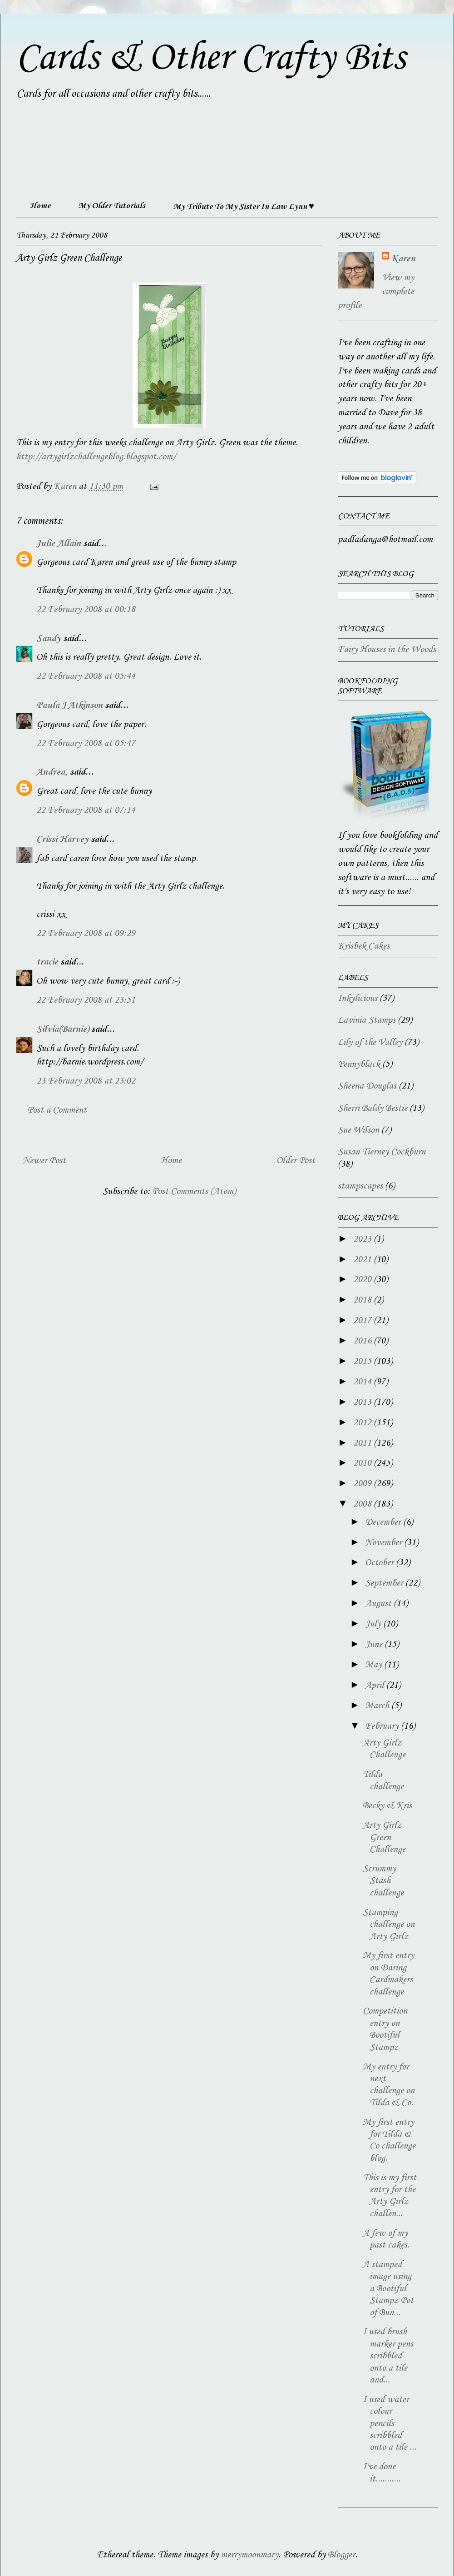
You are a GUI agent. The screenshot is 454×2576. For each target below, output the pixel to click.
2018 (363, 1300)
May (374, 1665)
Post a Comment (57, 1110)
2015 (363, 1361)
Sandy (48, 638)
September (385, 1583)
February (383, 1726)
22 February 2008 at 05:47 (85, 743)
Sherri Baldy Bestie (372, 1108)
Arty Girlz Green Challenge (384, 1837)
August (379, 1603)
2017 (363, 1320)
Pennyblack (359, 1064)
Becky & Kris (387, 1805)
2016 (363, 1341)
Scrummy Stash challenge (383, 1881)
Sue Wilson (358, 1130)
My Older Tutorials (111, 206)
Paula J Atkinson (69, 705)
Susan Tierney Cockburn (381, 1152)
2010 (363, 1463)
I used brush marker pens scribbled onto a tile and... (388, 2356)
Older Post (295, 1160)
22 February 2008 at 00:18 (85, 609)
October (380, 1562)
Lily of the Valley (370, 1042)
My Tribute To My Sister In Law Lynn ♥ (243, 207)
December (384, 1522)
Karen (403, 259)
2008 (363, 1504)
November (384, 1542)
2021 (363, 1259)
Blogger (341, 2555)
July (374, 1624)
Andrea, (52, 772)
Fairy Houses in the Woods (387, 649)
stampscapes (360, 1186)
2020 (363, 1279)
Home (40, 206)
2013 (363, 1402)
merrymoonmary (249, 2555)
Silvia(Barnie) (62, 1029)
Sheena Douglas (367, 1086)
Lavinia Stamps (366, 1020)
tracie (47, 962)
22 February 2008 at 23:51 (85, 1000)
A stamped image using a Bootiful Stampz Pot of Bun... (388, 2288)
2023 (363, 1239)
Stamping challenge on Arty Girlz (389, 1924)
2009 (363, 1483)
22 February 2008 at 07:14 (85, 810)
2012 (363, 1422)
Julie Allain (58, 543)
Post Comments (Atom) (194, 1191)
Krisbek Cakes (364, 946)
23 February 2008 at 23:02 (85, 1081)
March (378, 1706)
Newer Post (44, 1160)
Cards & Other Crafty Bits (210, 58)
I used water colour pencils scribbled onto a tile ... (389, 2423)
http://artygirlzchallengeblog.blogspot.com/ (96, 457)
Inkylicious (357, 998)
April (375, 1685)
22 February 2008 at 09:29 (85, 933)
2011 (363, 1443)
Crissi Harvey (62, 839)
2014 (363, 1382)
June (375, 1644)
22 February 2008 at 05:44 (85, 676)
